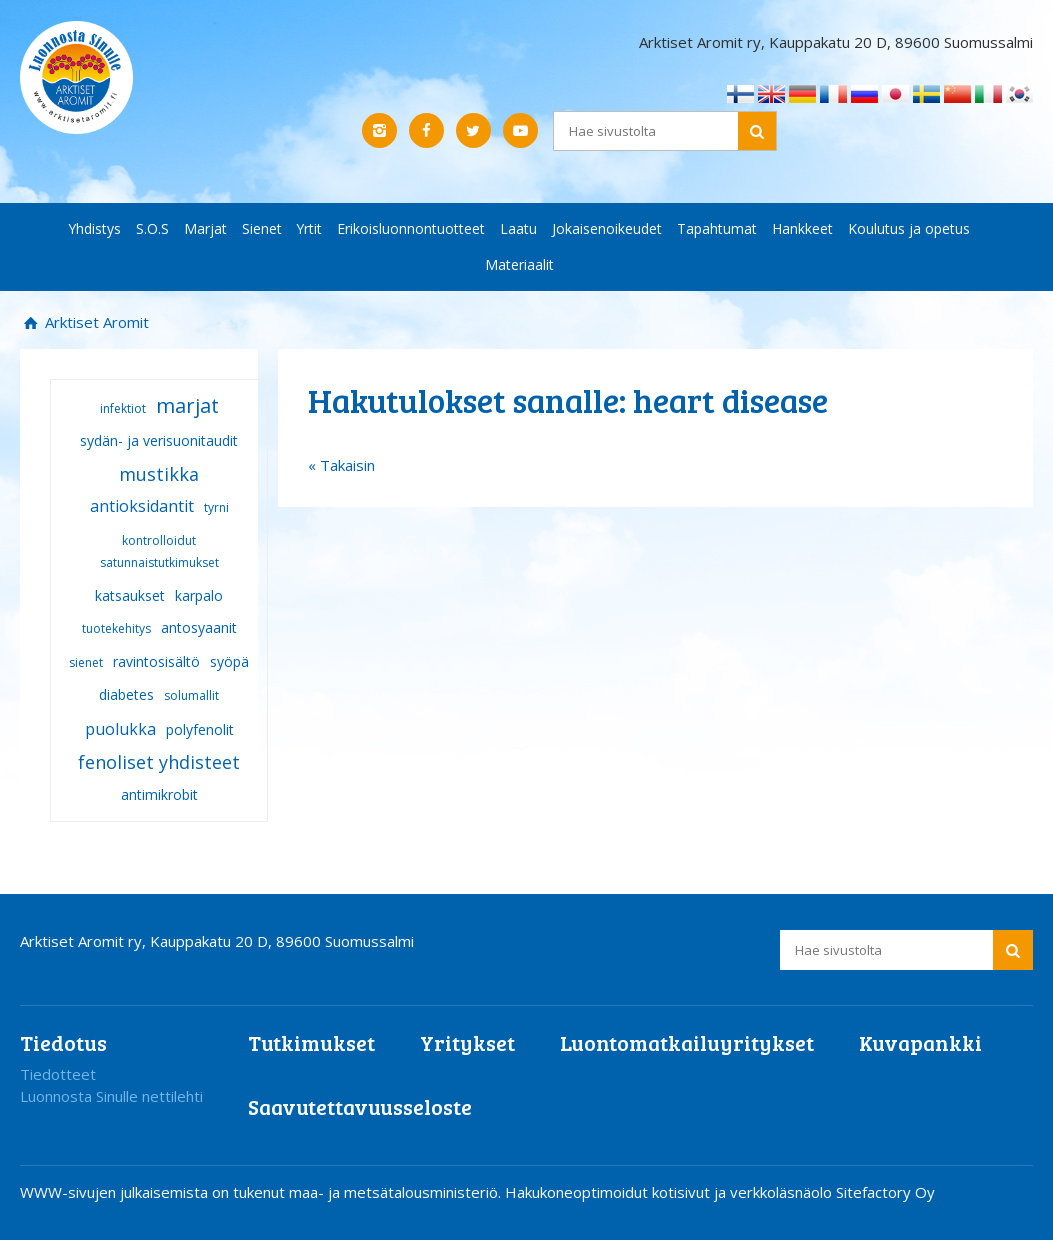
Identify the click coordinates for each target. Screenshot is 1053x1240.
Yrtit (309, 228)
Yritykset (467, 1042)
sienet (86, 662)
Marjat (205, 228)
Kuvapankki (920, 1042)
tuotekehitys (116, 628)
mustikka (159, 474)
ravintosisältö (156, 661)
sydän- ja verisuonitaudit (159, 440)
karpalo (199, 595)
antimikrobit (159, 794)
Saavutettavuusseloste (360, 1106)
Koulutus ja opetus (909, 228)
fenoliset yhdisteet (159, 762)
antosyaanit (199, 627)
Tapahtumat (717, 228)
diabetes (126, 694)
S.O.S (152, 228)
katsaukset (130, 595)
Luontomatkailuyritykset (687, 1042)
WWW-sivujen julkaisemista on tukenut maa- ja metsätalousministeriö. (262, 1192)
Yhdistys (95, 228)
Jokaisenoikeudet (607, 228)
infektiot (123, 408)
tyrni (216, 507)
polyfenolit (200, 729)
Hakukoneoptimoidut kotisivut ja (615, 1192)
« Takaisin (341, 465)
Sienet (262, 228)
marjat (187, 405)
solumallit (191, 695)
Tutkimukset (311, 1042)
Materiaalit (519, 264)
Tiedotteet (58, 1074)
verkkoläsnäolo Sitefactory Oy (832, 1192)
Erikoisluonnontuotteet (411, 228)
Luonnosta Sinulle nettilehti (111, 1096)
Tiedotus (63, 1042)
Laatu (518, 228)
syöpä (229, 661)
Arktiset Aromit (95, 322)
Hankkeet (802, 228)
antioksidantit (142, 506)
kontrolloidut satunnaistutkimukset (159, 552)
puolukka (120, 729)
